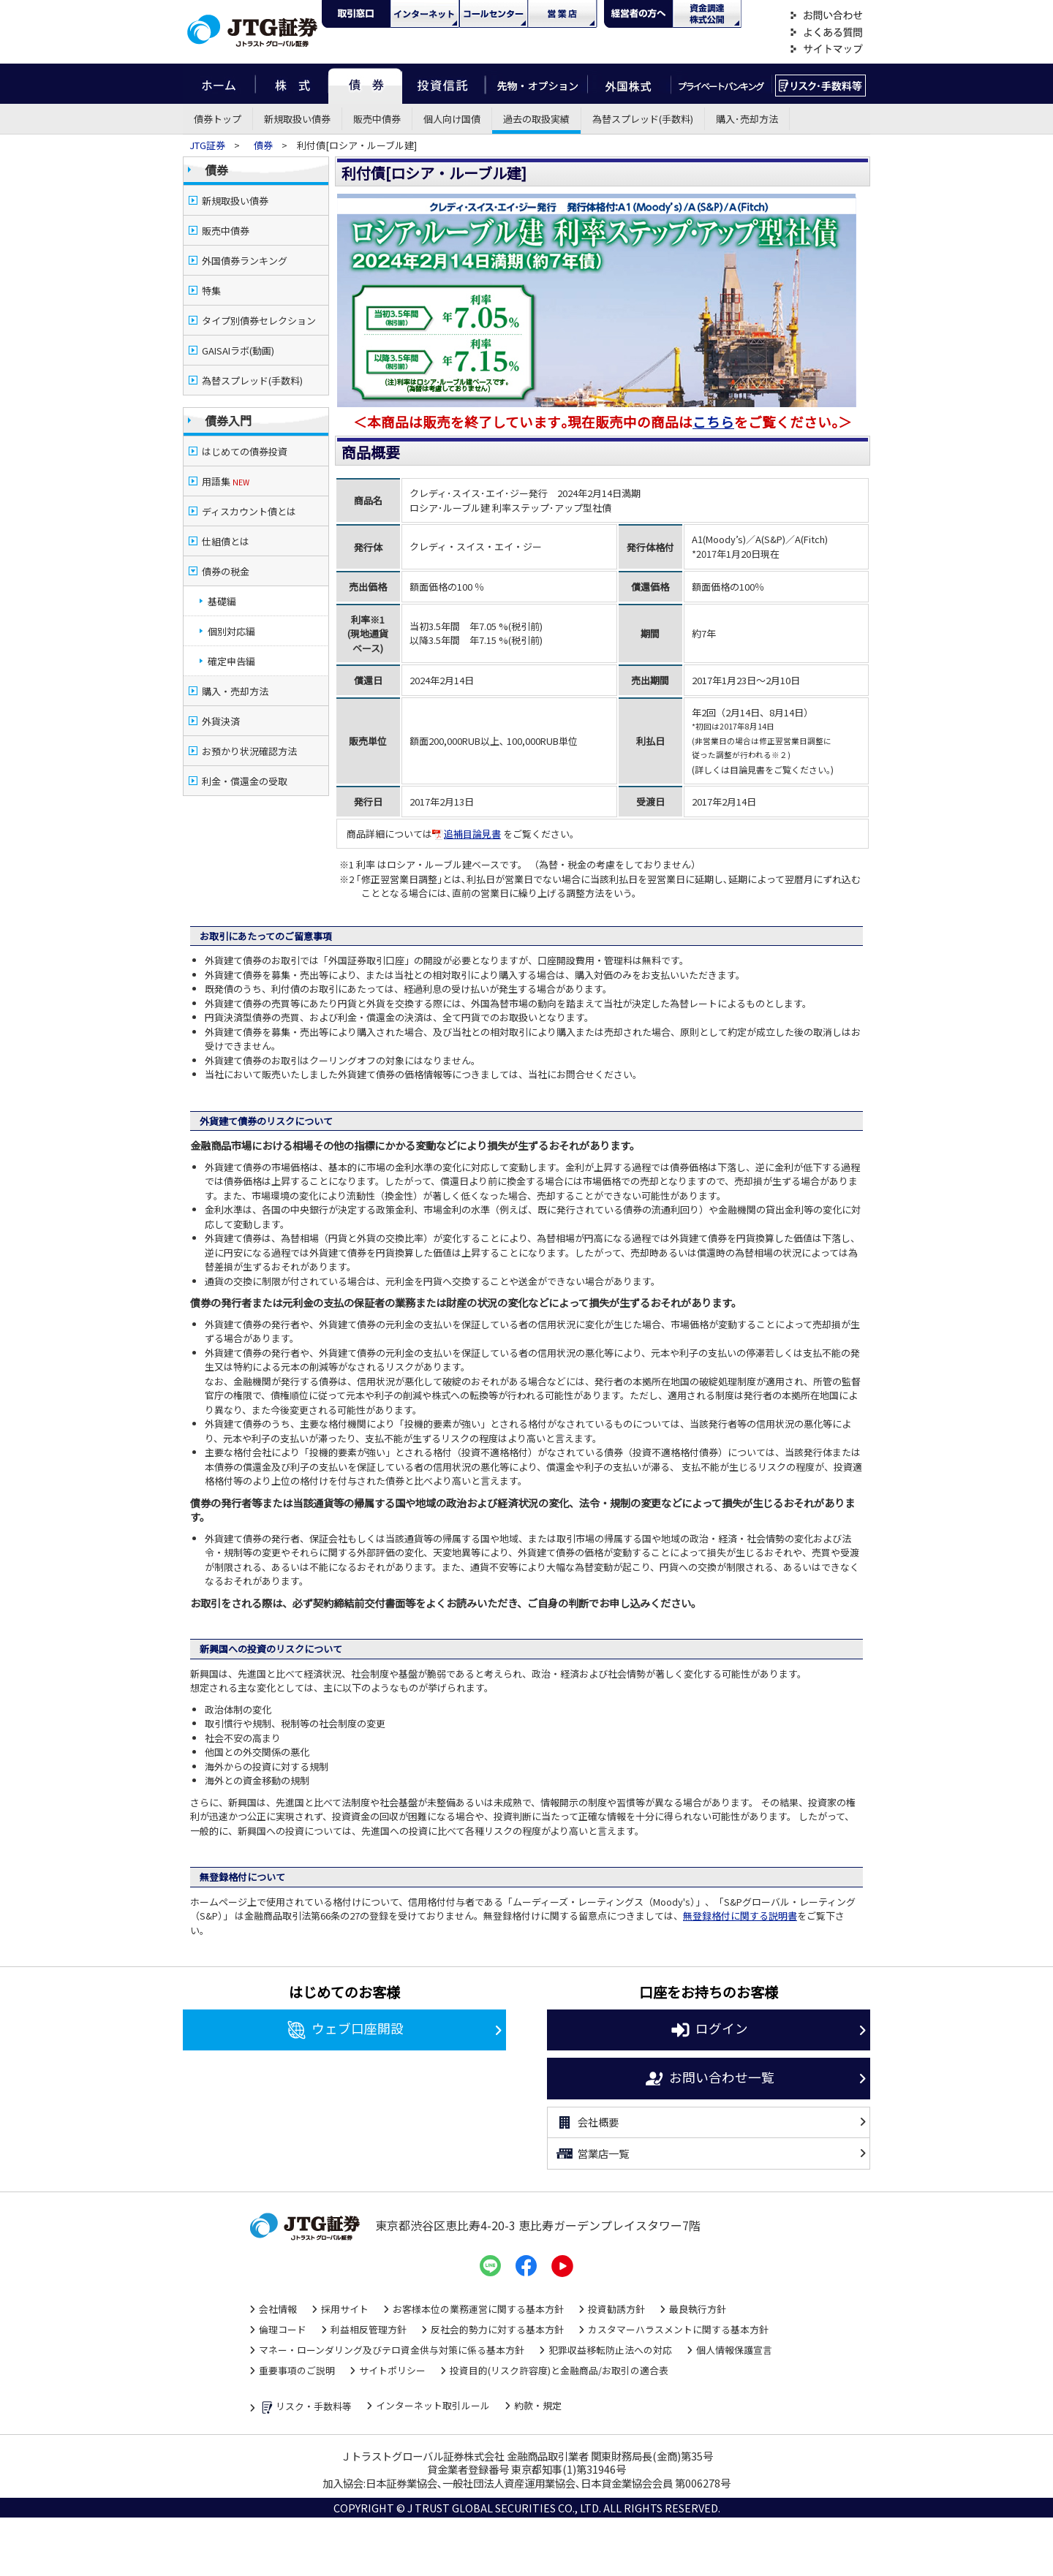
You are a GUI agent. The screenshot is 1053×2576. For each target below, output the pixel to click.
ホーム (219, 84)
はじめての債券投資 (244, 451)
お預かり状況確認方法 (249, 751)
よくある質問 (826, 32)
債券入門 (228, 420)
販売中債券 (377, 119)
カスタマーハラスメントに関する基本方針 (678, 2329)
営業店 (562, 14)
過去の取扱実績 (536, 119)
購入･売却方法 (747, 119)
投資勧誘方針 (616, 2309)
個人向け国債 (451, 119)
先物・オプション (536, 84)
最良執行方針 (697, 2309)
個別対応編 (231, 631)
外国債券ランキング (244, 261)
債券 (365, 84)
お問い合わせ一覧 (709, 2079)
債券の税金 (225, 571)
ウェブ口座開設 (344, 2030)
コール (493, 14)
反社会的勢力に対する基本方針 (497, 2329)
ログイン (709, 2030)
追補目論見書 (466, 834)
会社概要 (587, 2122)
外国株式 (629, 84)
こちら (713, 421)
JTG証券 (208, 145)
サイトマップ (826, 49)
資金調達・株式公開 (707, 14)
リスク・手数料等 (305, 2407)
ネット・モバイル (424, 14)
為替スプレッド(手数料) (642, 119)
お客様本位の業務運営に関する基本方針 (478, 2309)
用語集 (225, 481)
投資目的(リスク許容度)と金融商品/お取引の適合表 (559, 2370)
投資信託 (444, 84)
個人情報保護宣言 (734, 2350)
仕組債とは (225, 541)
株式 (291, 84)
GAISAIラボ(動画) (238, 350)
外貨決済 (221, 721)
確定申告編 (231, 661)
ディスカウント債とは (249, 511)
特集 (211, 291)
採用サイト (345, 2309)
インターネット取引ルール (433, 2405)
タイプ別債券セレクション (259, 320)
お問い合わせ (826, 15)
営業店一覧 (592, 2153)
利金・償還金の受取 (244, 781)
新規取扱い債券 (297, 119)
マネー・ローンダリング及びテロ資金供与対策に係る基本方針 (391, 2350)
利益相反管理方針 (369, 2329)
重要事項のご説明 (297, 2370)
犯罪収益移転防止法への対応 (610, 2350)
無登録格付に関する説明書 (740, 1915)
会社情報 (278, 2309)
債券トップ (217, 119)
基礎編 (222, 601)
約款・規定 (538, 2405)
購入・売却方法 (235, 691)
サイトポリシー (392, 2370)
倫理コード (282, 2329)
